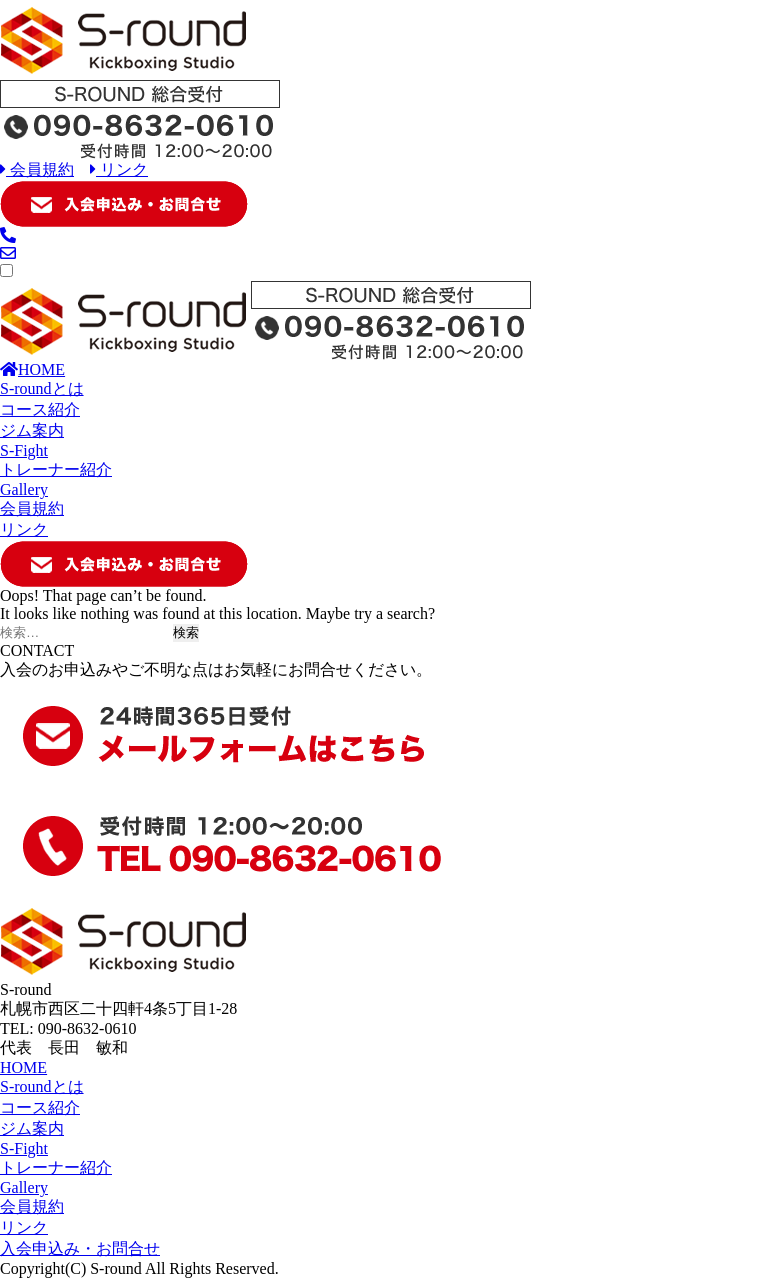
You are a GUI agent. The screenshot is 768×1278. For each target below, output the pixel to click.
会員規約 (37, 169)
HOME (32, 369)
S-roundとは (42, 388)
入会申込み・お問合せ (80, 1248)
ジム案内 (32, 430)
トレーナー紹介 (56, 469)
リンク (119, 169)
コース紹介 (40, 409)
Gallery (24, 489)
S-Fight (24, 450)
